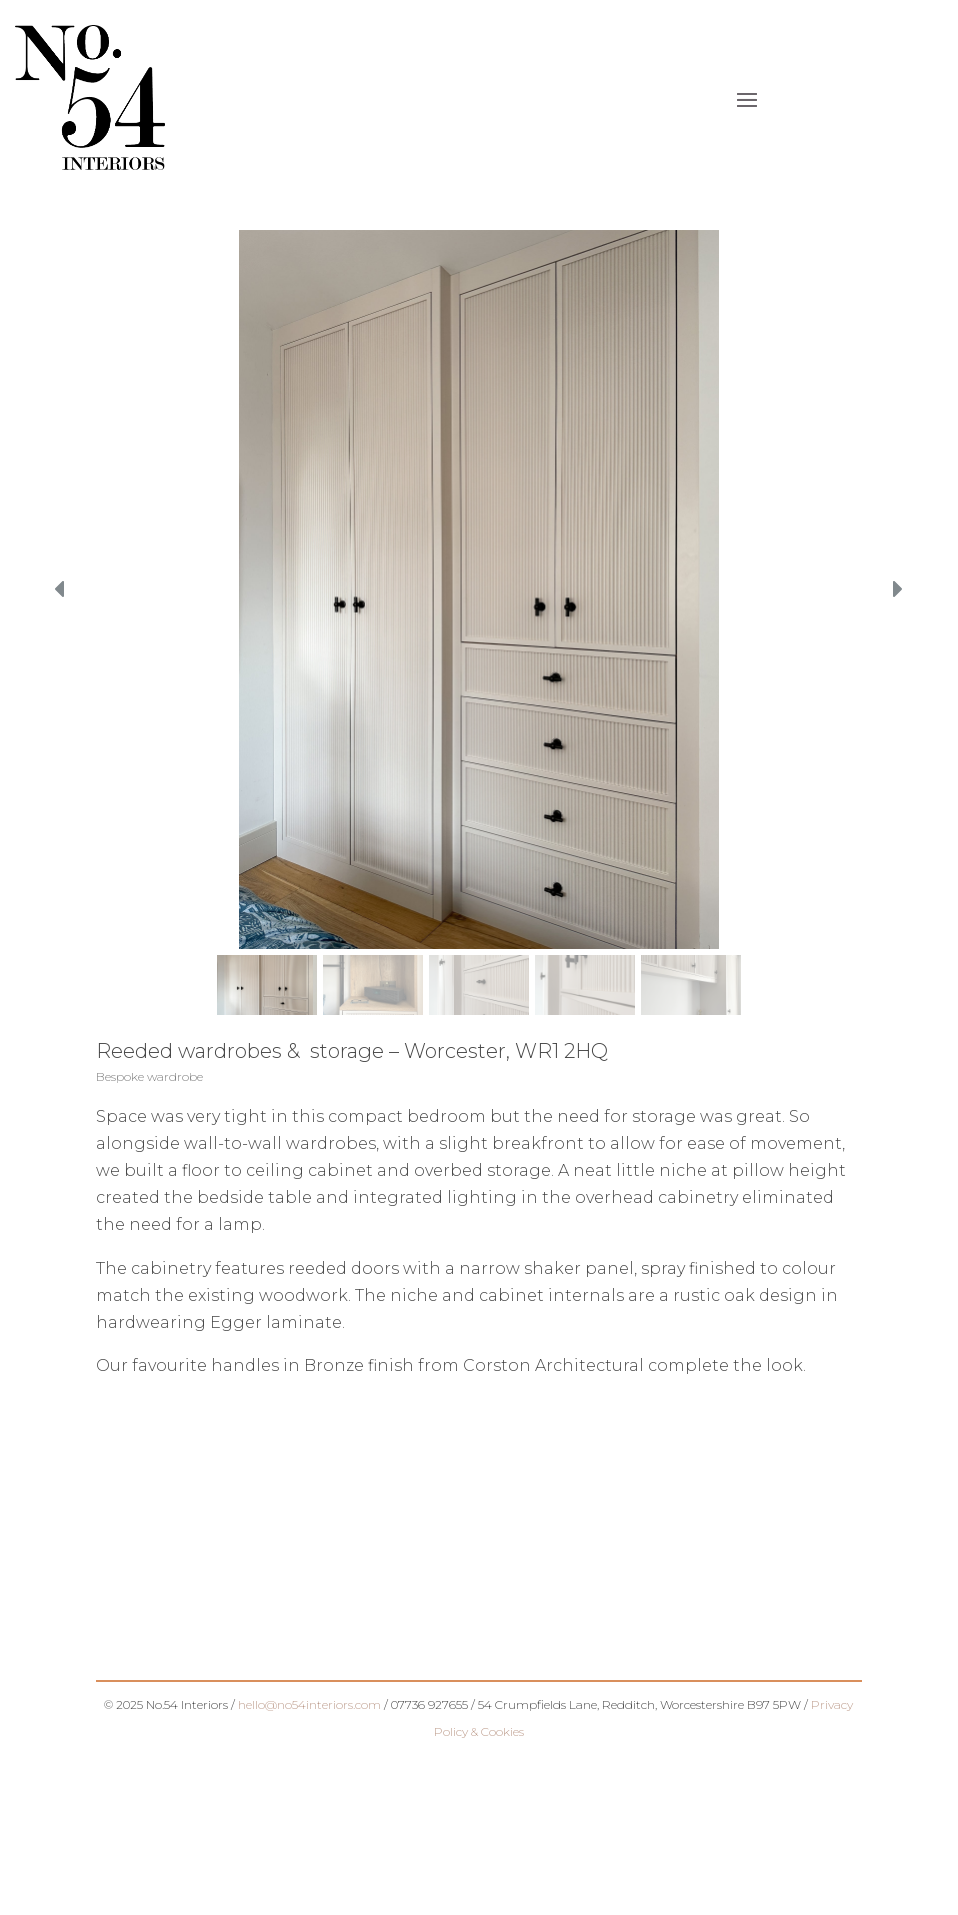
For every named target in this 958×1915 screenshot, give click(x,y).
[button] (61, 589)
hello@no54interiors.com (309, 1704)
